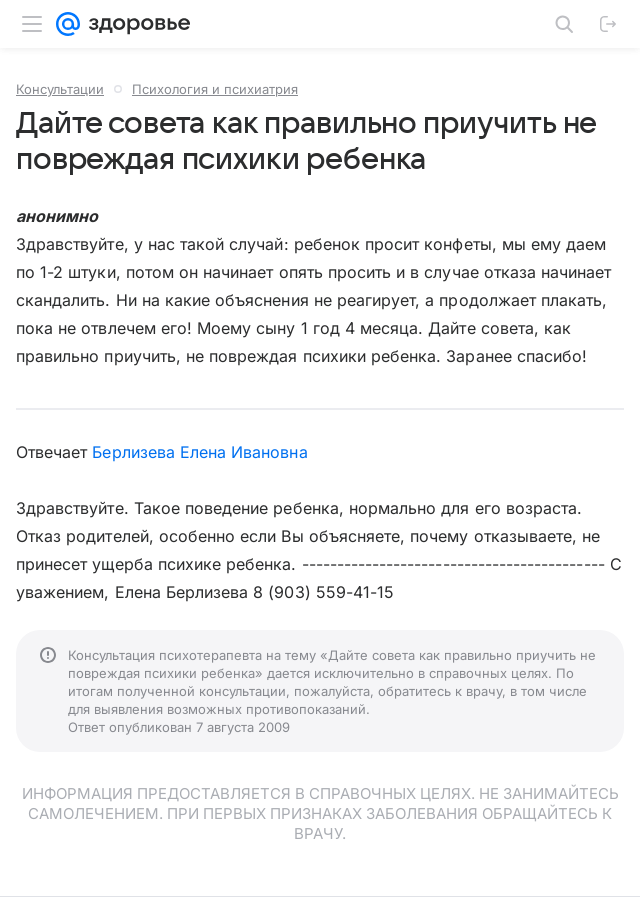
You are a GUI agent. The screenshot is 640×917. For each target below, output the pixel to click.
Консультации (60, 89)
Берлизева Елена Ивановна (199, 452)
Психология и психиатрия (215, 89)
